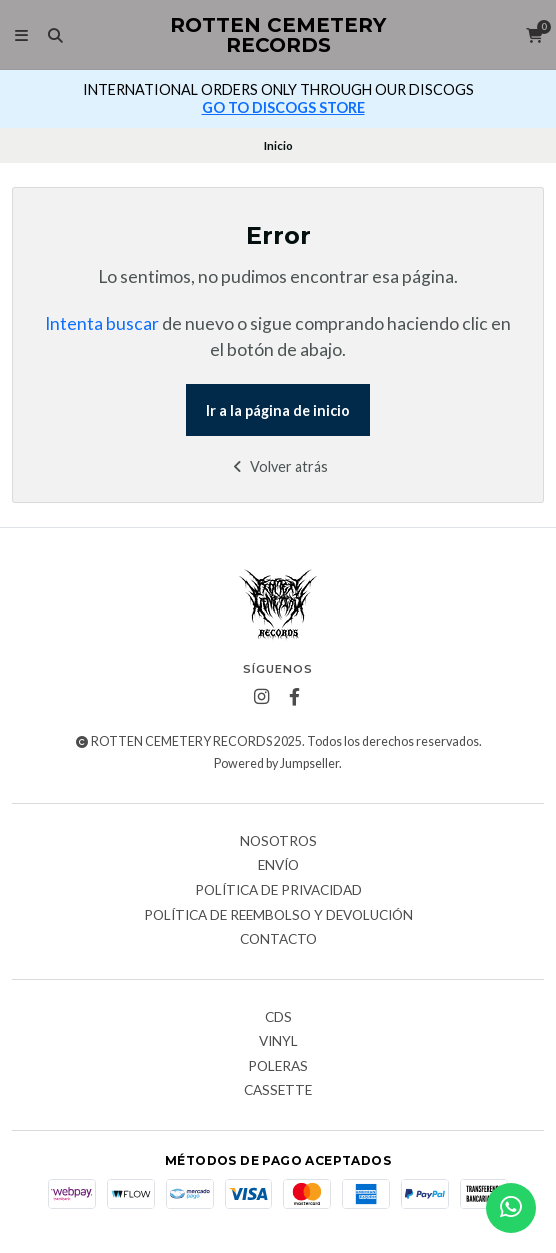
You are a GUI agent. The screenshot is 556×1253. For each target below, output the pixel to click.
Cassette (278, 1091)
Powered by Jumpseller (276, 763)
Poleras (278, 1067)
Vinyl (278, 1042)
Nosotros (278, 842)
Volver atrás (278, 466)
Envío (278, 866)
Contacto (278, 940)
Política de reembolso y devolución (278, 916)
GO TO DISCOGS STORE (283, 107)
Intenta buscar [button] (102, 323)
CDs (278, 1018)
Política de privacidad (278, 891)
